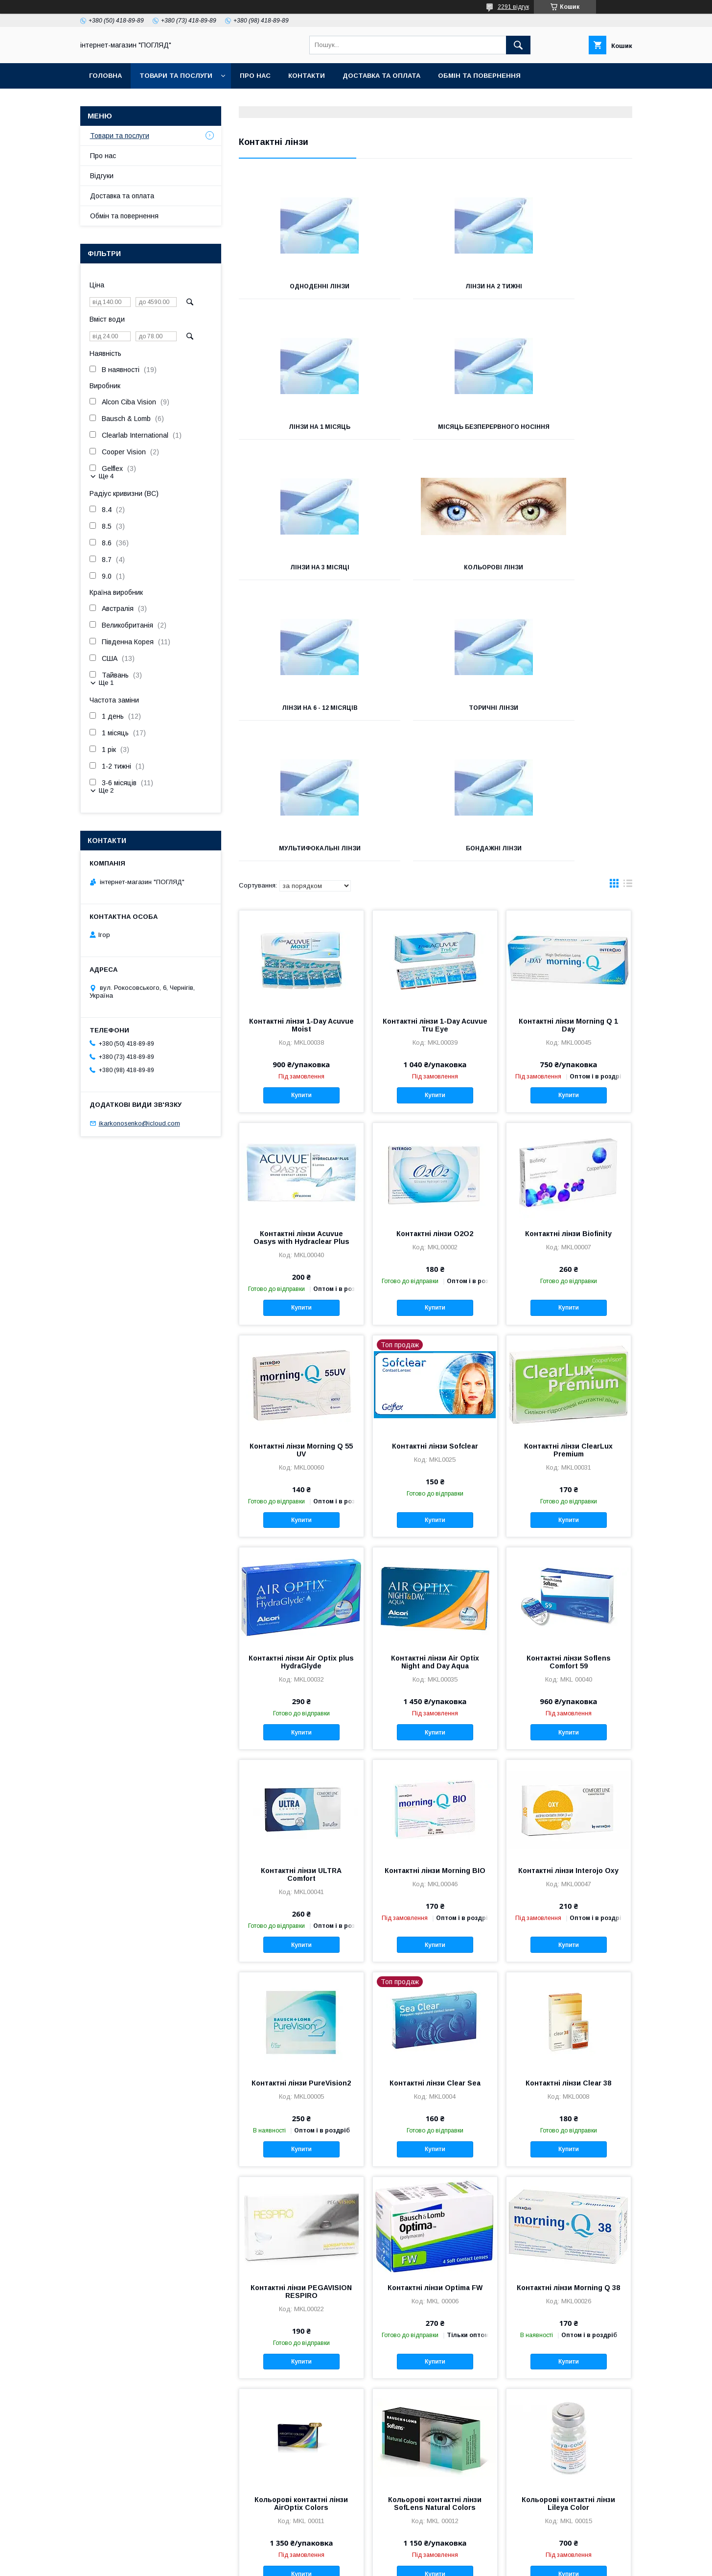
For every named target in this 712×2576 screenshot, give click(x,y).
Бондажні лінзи (300, 714)
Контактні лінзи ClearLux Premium (568, 1316)
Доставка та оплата (381, 75)
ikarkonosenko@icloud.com (139, 1123)
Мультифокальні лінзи (570, 574)
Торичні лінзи (435, 574)
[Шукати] (518, 45)
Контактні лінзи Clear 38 (568, 1949)
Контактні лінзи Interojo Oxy (568, 1737)
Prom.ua (402, 2554)
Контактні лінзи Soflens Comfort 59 (569, 1528)
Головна (105, 75)
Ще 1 (106, 682)
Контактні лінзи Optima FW (435, 2154)
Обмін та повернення (479, 75)
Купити (301, 961)
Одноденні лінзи (300, 286)
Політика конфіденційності (435, 2562)
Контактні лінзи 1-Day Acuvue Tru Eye (435, 891)
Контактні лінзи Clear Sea (435, 1949)
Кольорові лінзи (570, 426)
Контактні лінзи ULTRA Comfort (301, 1741)
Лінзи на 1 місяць (570, 286)
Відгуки (102, 176)
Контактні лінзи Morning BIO (435, 1737)
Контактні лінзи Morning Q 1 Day (568, 891)
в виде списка (627, 752)
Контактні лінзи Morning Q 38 (568, 2154)
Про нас (255, 75)
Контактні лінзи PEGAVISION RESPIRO (301, 2158)
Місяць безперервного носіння (300, 430)
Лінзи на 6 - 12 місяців (300, 574)
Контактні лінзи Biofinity (568, 1100)
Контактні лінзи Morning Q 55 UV (301, 1316)
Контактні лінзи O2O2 (434, 1100)
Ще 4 (106, 476)
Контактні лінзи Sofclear (435, 1312)
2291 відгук (513, 6)
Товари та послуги (175, 75)
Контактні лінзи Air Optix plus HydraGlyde (301, 1528)
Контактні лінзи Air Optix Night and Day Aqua (435, 1528)
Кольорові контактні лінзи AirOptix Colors (301, 2370)
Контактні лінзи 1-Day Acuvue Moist (301, 891)
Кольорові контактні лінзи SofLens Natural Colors (435, 2370)
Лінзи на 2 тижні (435, 286)
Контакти (306, 75)
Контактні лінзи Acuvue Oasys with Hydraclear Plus (301, 1104)
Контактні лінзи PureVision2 (301, 1949)
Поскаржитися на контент (358, 2562)
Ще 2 (106, 790)
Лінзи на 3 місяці (435, 426)
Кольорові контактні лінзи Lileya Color (568, 2370)
